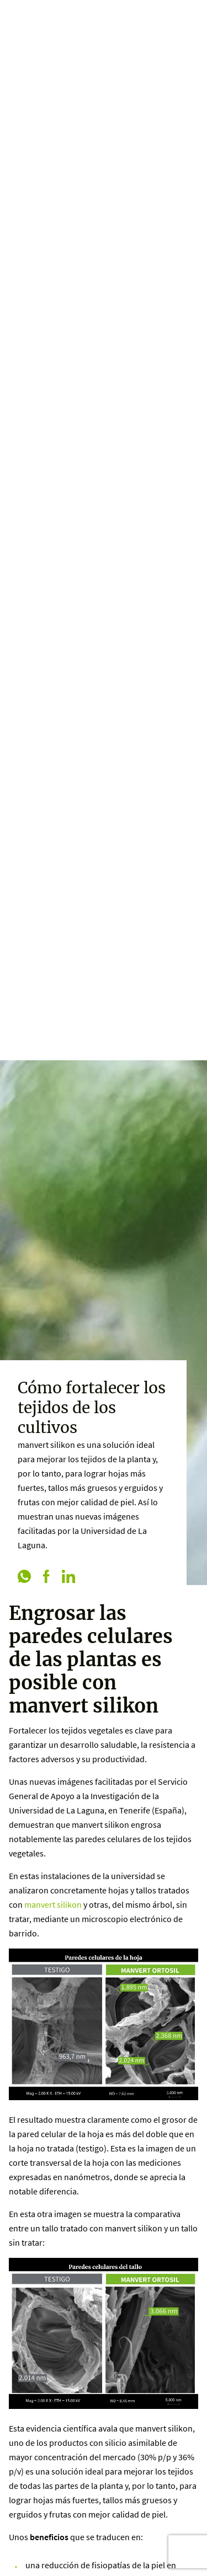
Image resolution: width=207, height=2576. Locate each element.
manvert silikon (53, 1904)
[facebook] (46, 1577)
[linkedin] (68, 1577)
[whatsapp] (24, 1577)
